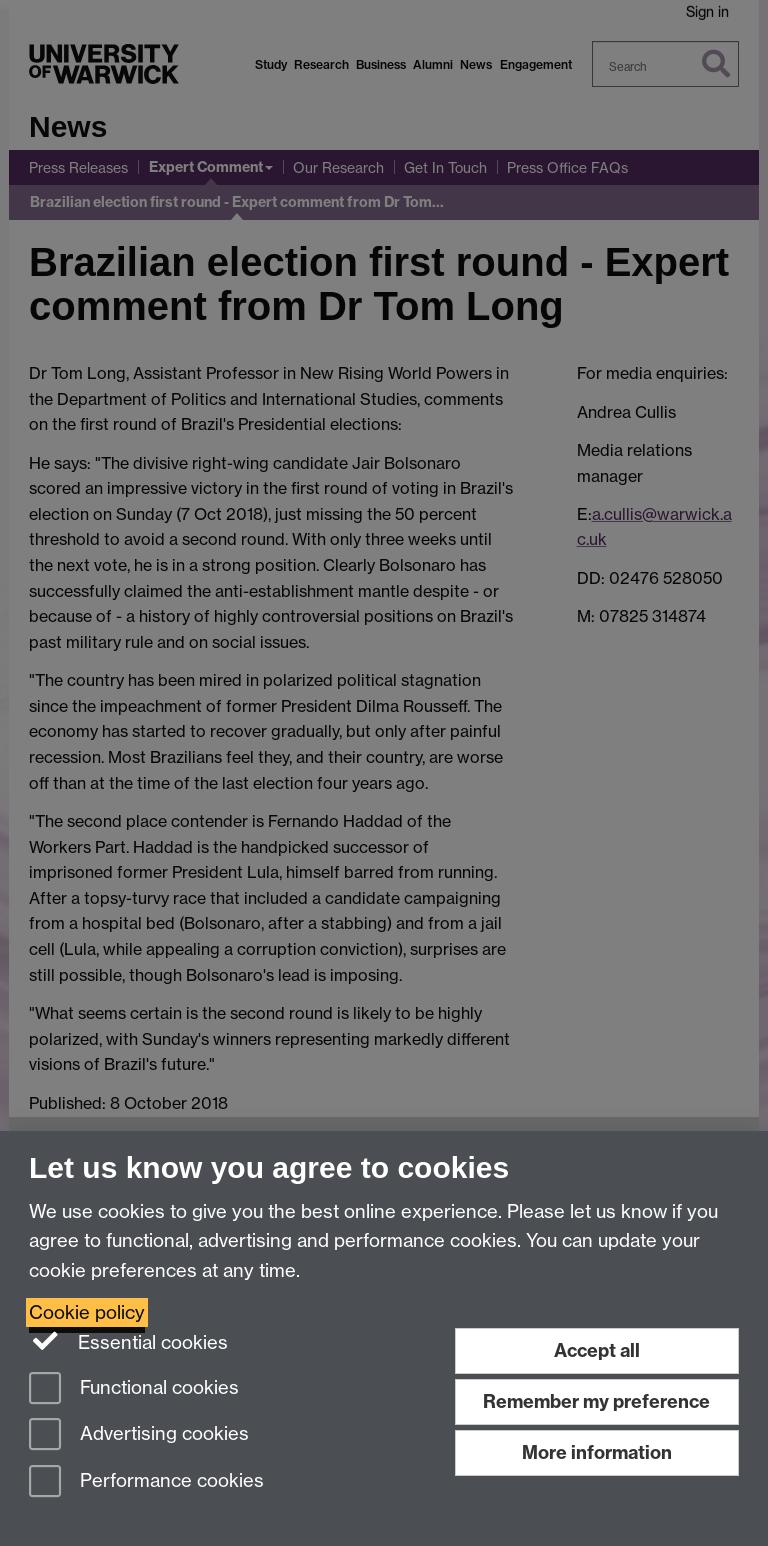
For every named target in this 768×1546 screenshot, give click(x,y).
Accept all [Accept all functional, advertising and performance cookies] (597, 1350)
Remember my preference (596, 1401)
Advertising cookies (139, 1435)
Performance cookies (146, 1482)
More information (597, 1452)
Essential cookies (128, 1341)
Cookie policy (87, 1312)
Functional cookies (134, 1389)
